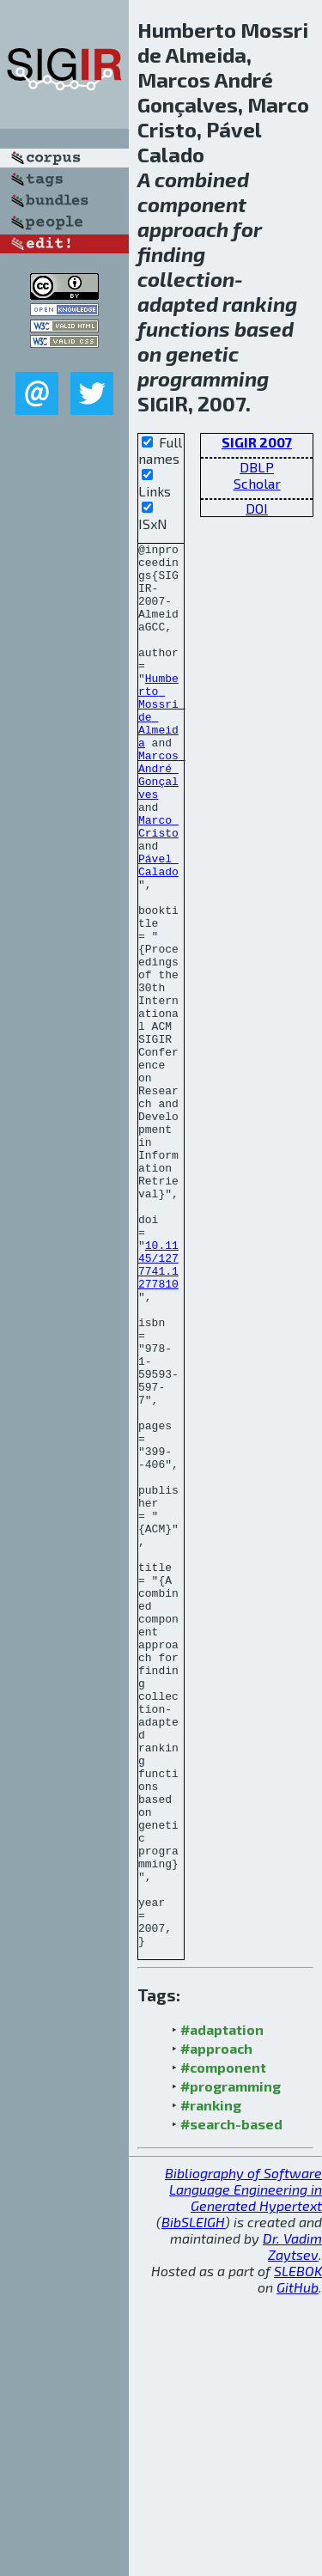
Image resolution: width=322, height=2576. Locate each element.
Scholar (257, 483)
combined (202, 179)
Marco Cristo (158, 883)
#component (223, 2348)
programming (203, 378)
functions (183, 328)
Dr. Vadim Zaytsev (292, 2527)
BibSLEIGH (193, 2502)
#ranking (210, 2386)
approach (182, 228)
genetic (202, 353)
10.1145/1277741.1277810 (158, 1409)
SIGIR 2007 (257, 442)
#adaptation (222, 2310)
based (264, 328)
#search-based (231, 2404)
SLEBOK (298, 2551)
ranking (259, 303)
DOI (257, 508)
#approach (216, 2329)
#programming (230, 2367)
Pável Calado (158, 930)
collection (185, 278)
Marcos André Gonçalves (161, 822)
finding (171, 253)
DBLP (257, 467)
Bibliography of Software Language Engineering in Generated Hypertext (243, 2469)
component (191, 204)
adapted (177, 303)
